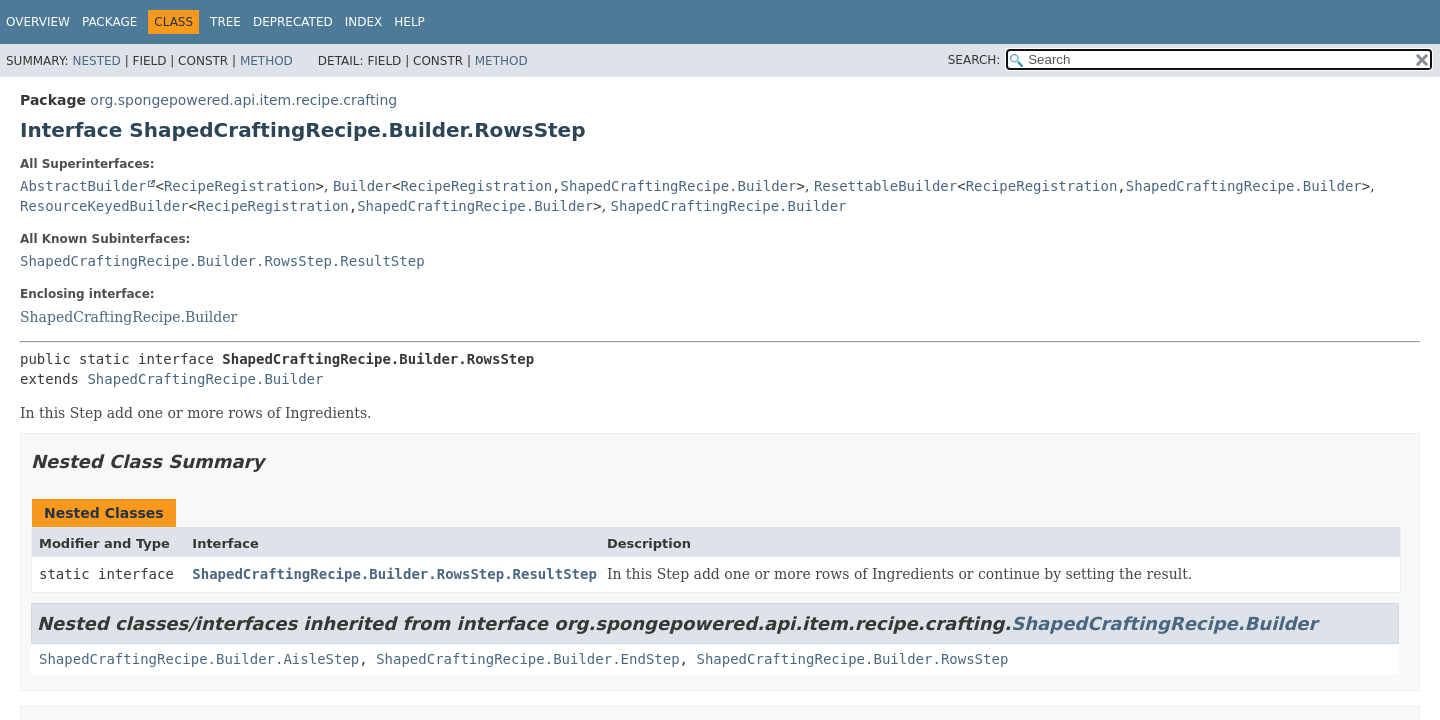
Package (109, 22)
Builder (362, 186)
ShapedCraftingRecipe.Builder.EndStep (527, 659)
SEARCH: (974, 60)
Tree (225, 22)
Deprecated (293, 22)
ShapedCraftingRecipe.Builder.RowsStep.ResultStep (222, 261)
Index (364, 22)
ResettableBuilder (885, 186)
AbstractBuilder (83, 186)
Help (409, 22)
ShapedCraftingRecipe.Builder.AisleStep (199, 659)
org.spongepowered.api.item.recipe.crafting (243, 100)
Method (266, 61)
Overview (38, 22)
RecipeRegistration (240, 186)
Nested (96, 61)
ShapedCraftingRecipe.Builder (679, 186)
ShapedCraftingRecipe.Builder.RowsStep (852, 659)
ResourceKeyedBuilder (104, 206)
